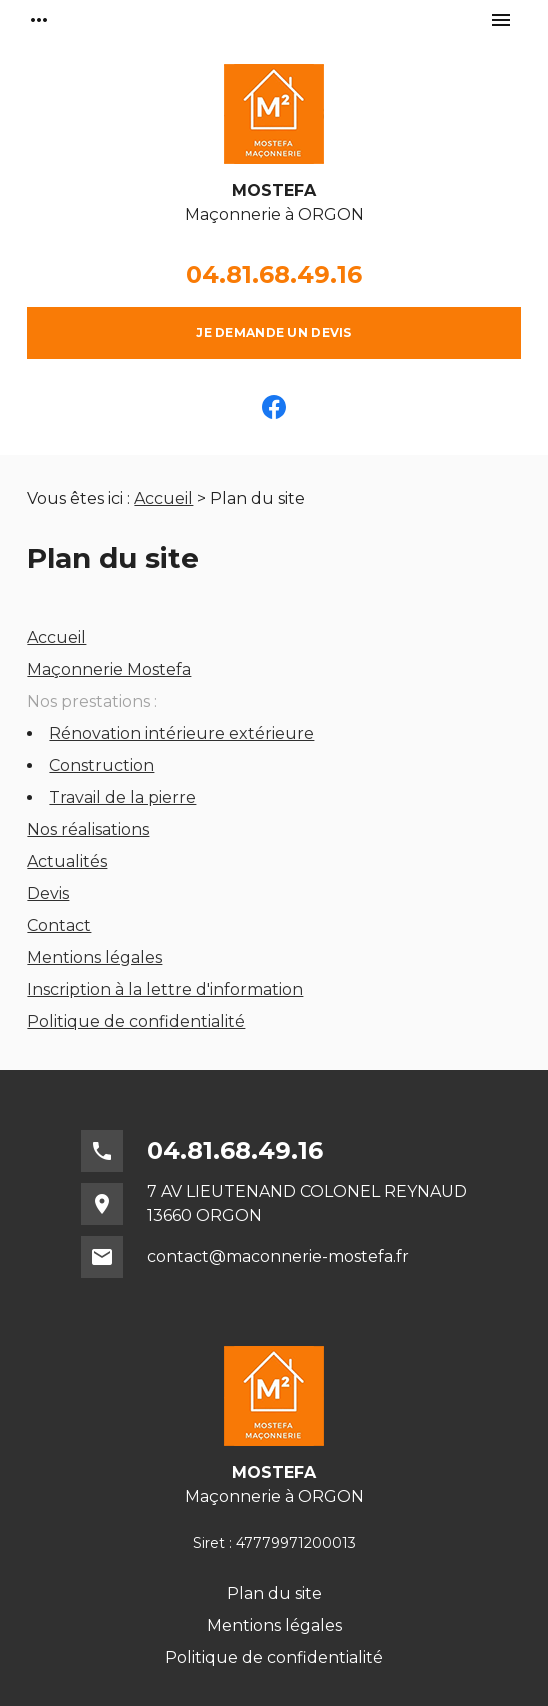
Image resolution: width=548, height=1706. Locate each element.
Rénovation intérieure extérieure (181, 733)
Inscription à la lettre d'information (165, 989)
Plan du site (274, 1593)
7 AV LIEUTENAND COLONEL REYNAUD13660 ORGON (307, 1203)
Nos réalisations (88, 829)
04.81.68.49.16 (274, 274)
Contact (59, 925)
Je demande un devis (273, 332)
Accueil (163, 498)
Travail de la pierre (122, 797)
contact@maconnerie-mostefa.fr (278, 1256)
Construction (101, 765)
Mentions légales (94, 957)
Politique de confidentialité (136, 1021)
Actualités (67, 861)
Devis (48, 893)
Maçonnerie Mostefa (109, 669)
